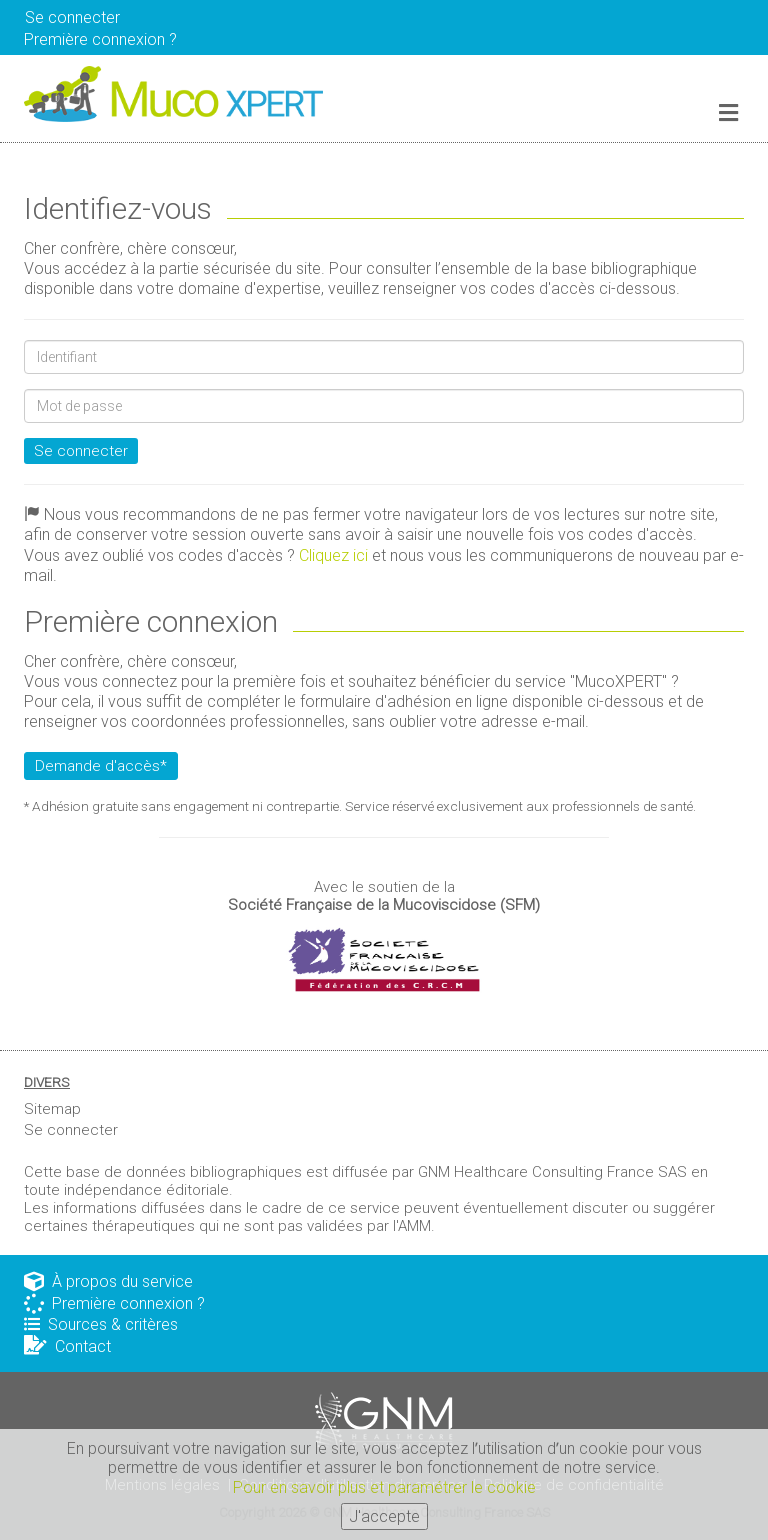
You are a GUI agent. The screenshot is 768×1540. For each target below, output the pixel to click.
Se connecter (72, 17)
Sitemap (52, 1109)
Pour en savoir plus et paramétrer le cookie (384, 1491)
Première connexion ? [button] (100, 39)
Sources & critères (101, 1324)
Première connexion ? (114, 1303)
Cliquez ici (333, 555)
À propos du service (108, 1281)
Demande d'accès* (101, 766)
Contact (67, 1346)
